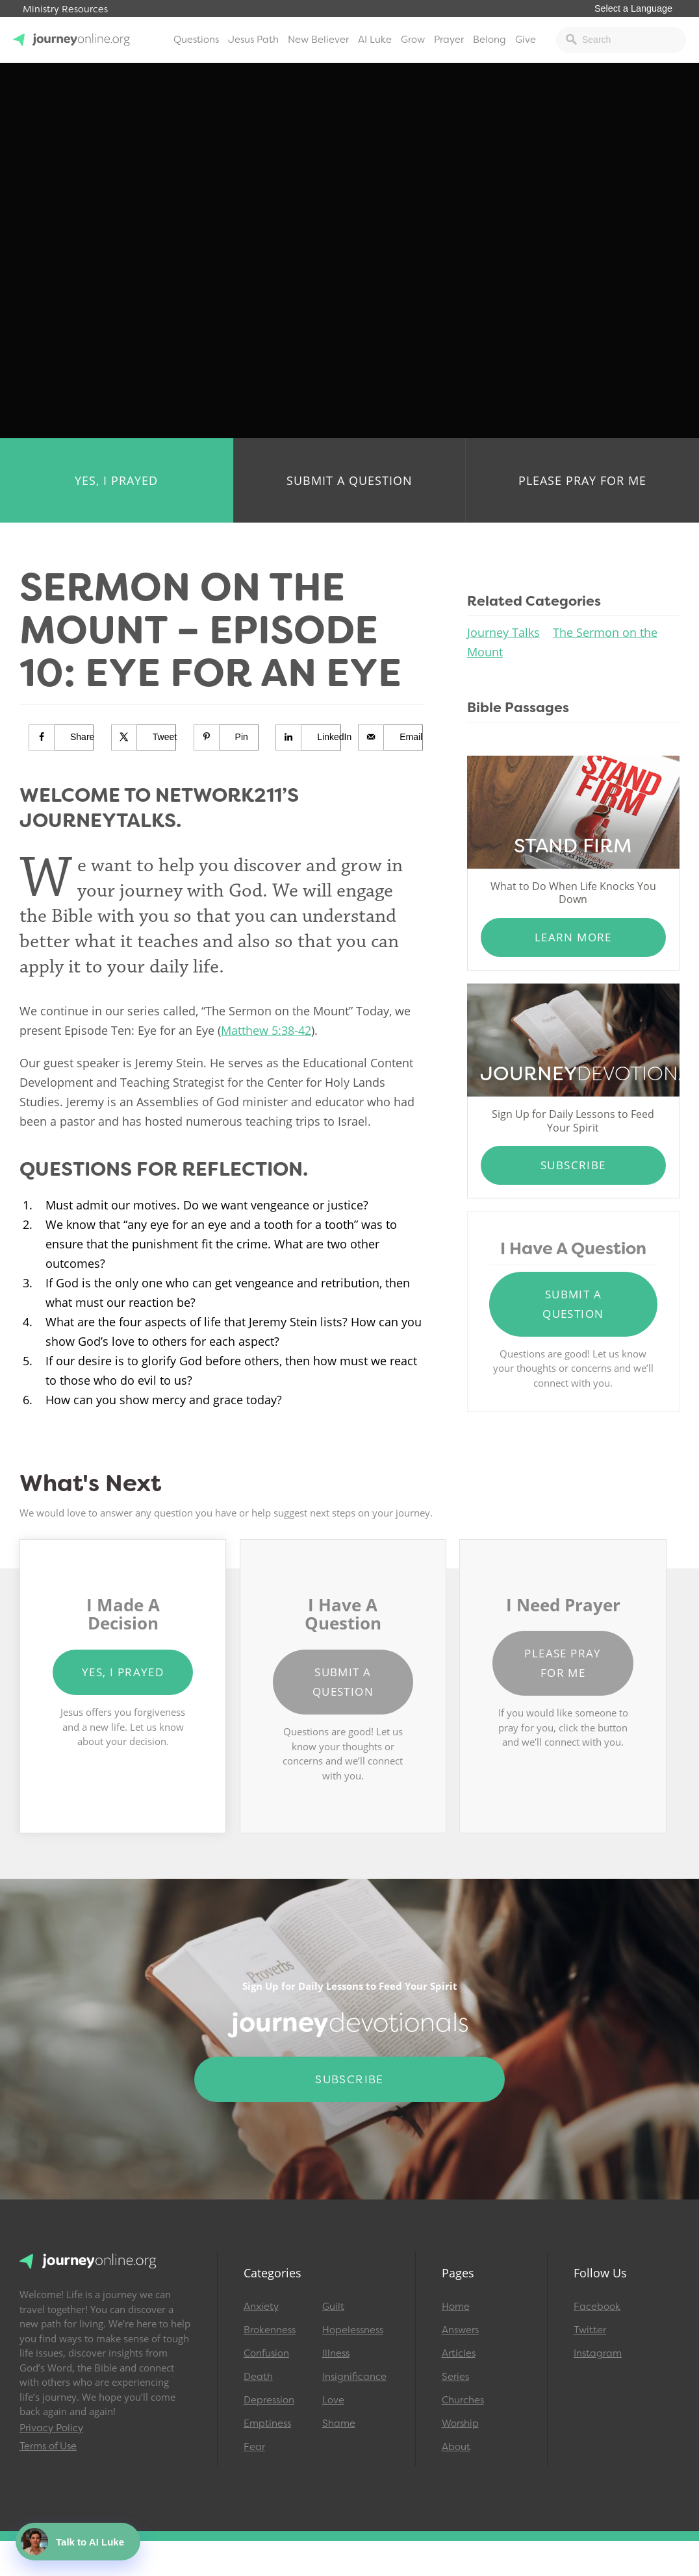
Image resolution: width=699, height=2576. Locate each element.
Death (258, 2376)
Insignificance (354, 2376)
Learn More (573, 937)
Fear (254, 2446)
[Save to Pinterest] (226, 737)
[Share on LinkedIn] (308, 737)
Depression (269, 2400)
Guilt (333, 2306)
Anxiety (261, 2306)
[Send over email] (391, 737)
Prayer (449, 39)
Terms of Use (48, 2446)
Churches (463, 2400)
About (456, 2446)
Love (333, 2400)
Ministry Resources (65, 9)
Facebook (597, 2306)
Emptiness (267, 2423)
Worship (460, 2423)
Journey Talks (503, 632)
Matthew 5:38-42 (266, 1030)
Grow (413, 39)
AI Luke (375, 39)
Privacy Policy (51, 2427)
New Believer (318, 39)
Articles (459, 2353)
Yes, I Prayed (116, 480)
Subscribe (573, 1165)
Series (455, 2376)
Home (456, 2306)
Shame (338, 2423)
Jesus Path (253, 39)
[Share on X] (144, 737)
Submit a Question (349, 480)
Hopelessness (352, 2329)
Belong (489, 39)
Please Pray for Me (582, 480)
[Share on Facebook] (61, 737)
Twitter (590, 2329)
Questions (196, 39)
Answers (460, 2329)
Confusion (266, 2353)
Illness (336, 2353)
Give (525, 39)
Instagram (598, 2353)
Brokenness (270, 2329)
